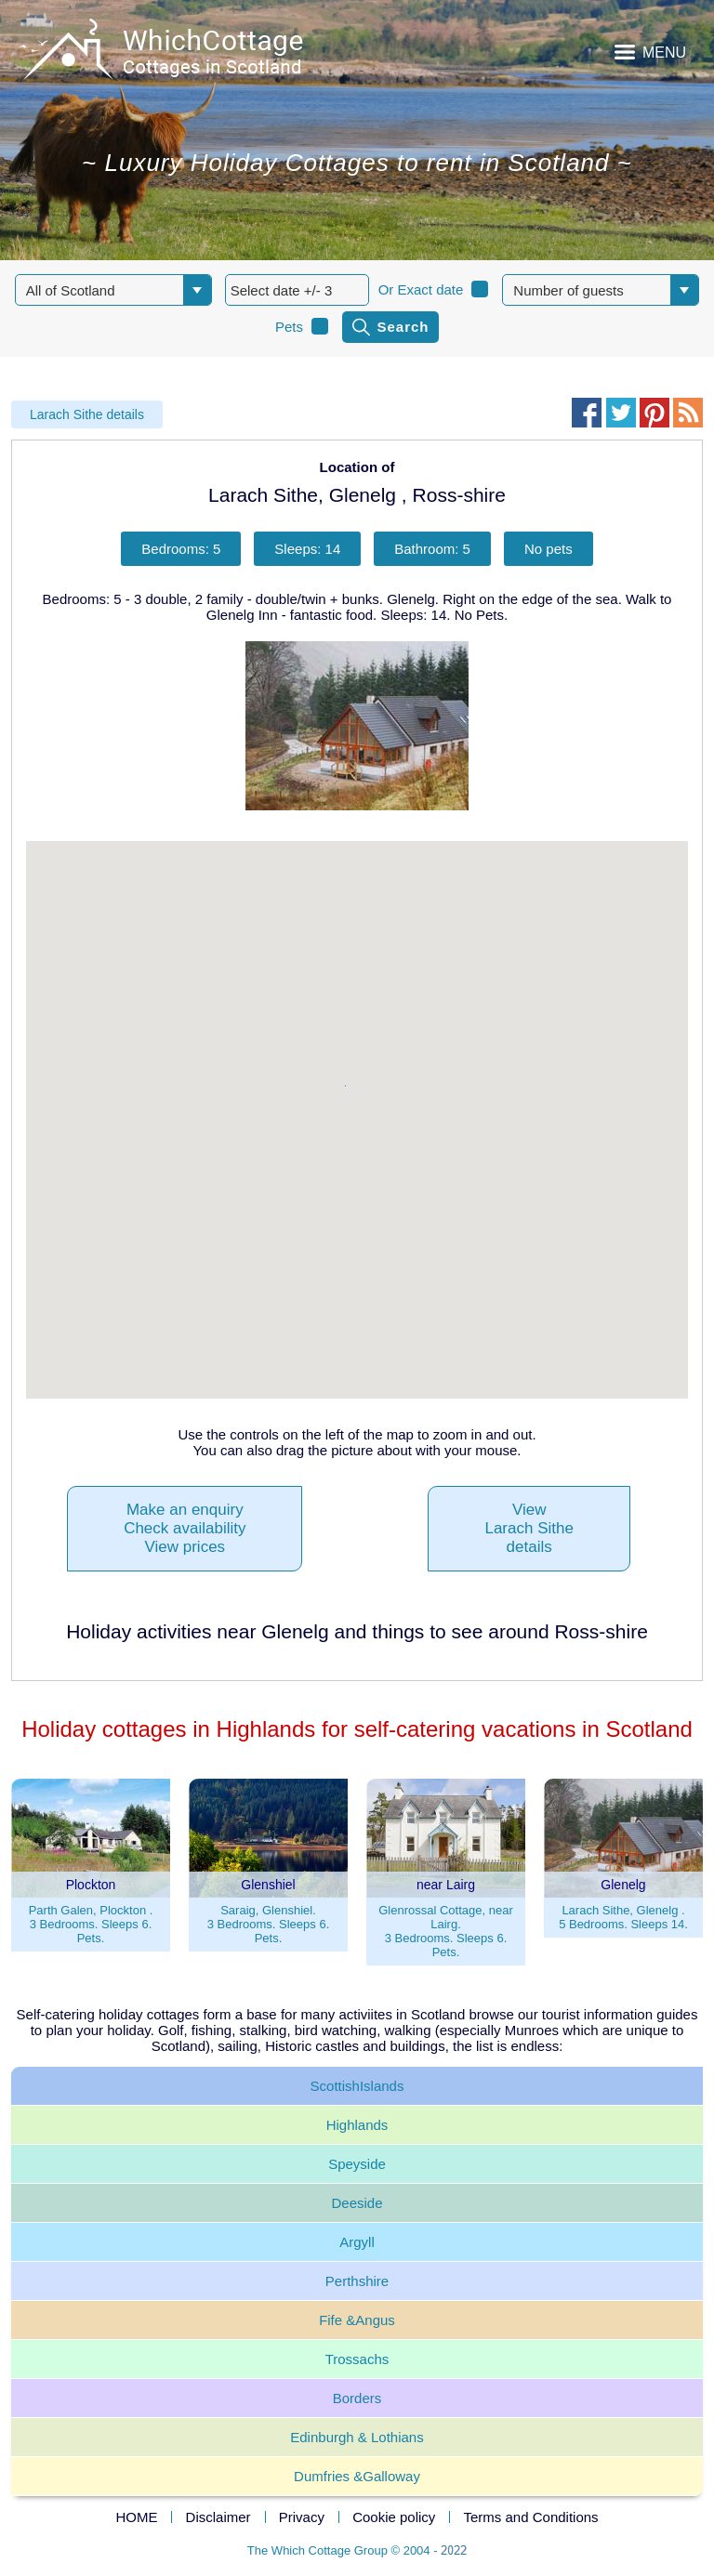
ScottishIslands (357, 2086)
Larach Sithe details (87, 414)
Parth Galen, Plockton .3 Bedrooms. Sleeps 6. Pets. (91, 1924)
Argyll (357, 2242)
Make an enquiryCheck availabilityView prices (184, 1528)
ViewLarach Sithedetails (528, 1528)
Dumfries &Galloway (357, 2476)
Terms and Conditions (531, 2517)
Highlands (357, 2125)
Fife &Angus (357, 2320)
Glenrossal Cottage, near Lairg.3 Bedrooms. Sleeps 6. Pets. (445, 1931)
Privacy (301, 2517)
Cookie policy (393, 2517)
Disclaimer (218, 2517)
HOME (136, 2517)
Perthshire (357, 2281)
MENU (664, 52)
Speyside (357, 2164)
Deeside (356, 2203)
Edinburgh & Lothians (356, 2437)
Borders (357, 2398)
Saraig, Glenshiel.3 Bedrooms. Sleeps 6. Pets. (268, 1924)
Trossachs (357, 2359)
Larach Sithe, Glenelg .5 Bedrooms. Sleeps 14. (623, 1917)
